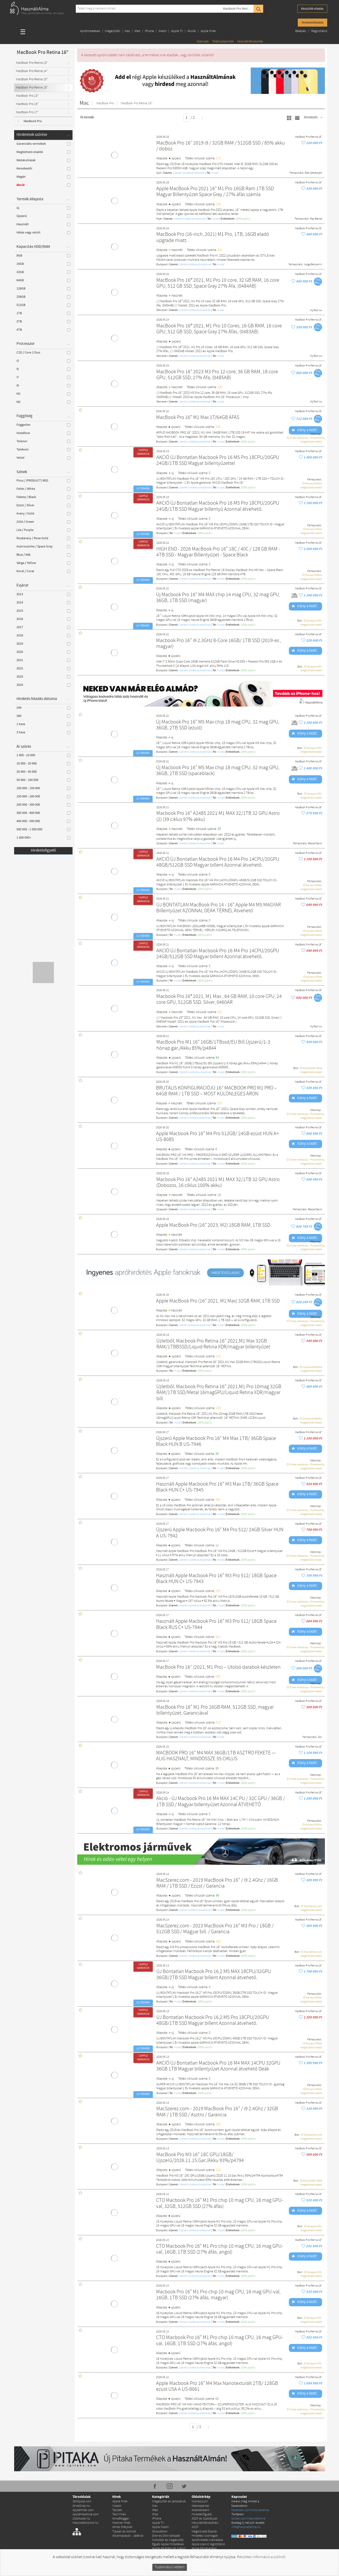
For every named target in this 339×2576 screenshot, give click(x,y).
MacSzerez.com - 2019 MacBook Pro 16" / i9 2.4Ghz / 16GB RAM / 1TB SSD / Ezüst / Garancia (217, 1883)
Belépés (301, 31)
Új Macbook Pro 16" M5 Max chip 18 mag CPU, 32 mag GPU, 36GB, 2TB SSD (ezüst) (217, 725)
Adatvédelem (200, 2510)
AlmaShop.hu (81, 2506)
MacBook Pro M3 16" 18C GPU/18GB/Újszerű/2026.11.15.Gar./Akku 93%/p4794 (200, 2158)
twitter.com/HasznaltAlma (248, 2518)
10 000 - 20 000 (43, 763)
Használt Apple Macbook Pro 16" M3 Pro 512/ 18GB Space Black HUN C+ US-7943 (216, 1579)
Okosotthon (159, 2531)
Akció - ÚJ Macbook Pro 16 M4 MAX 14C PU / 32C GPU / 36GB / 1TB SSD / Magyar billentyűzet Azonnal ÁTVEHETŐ (220, 1802)
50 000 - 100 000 (43, 780)
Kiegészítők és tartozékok (169, 2501)
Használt (43, 224)
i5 (43, 369)
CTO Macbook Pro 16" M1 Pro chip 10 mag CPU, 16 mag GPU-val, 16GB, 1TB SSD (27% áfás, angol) (219, 2249)
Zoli (320, 1737)
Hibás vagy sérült (43, 232)
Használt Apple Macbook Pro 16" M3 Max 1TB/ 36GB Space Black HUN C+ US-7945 (217, 1487)
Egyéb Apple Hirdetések (168, 2544)
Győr (158, 173)
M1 (43, 394)
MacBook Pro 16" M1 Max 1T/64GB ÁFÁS (197, 418)
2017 (43, 627)
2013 (43, 594)
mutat (214, 173)
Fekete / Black (43, 497)
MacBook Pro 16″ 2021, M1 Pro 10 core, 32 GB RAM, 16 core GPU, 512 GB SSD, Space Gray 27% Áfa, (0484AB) (217, 283)
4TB (43, 330)
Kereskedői (43, 168)
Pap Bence (316, 219)
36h (43, 716)
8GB (43, 255)
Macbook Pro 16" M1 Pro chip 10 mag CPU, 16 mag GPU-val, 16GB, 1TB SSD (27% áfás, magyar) (218, 2295)
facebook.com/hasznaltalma (250, 2510)
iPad (137, 31)
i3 (43, 361)
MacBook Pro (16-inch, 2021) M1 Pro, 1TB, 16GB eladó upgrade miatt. (212, 238)
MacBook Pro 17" (27, 112)
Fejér (159, 219)
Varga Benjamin (313, 264)
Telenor (43, 441)
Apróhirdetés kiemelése (207, 2540)
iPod (155, 2514)
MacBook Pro (33, 121)
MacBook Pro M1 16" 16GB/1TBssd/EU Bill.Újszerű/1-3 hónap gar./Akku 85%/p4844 (213, 1045)
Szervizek (203, 41)
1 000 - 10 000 (43, 755)
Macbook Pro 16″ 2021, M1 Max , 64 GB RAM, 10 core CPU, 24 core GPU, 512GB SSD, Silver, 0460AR (219, 1000)
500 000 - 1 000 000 (43, 829)
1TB (43, 313)
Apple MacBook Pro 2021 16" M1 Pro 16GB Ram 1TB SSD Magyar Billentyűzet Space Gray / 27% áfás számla (215, 192)
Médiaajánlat (200, 2506)
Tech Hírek (119, 2514)
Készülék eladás (312, 9)
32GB (43, 272)
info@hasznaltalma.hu (246, 2527)
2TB (43, 321)
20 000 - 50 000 (43, 772)
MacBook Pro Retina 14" (32, 71)
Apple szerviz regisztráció (208, 2544)
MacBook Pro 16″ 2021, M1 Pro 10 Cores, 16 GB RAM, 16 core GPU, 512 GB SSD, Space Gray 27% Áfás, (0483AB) (219, 329)
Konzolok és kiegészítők (168, 2540)
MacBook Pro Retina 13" (32, 63)
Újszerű (43, 216)
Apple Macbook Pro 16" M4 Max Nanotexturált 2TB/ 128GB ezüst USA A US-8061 (217, 2387)
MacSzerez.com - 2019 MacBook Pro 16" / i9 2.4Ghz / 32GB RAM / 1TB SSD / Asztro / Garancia (217, 2112)
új (43, 208)
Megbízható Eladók (204, 2531)
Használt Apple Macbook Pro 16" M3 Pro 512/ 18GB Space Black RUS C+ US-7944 (216, 1625)
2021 (43, 660)
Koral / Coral (43, 571)
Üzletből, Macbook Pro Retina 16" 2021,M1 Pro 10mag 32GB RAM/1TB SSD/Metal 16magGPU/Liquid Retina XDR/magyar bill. (218, 1393)
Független (43, 425)
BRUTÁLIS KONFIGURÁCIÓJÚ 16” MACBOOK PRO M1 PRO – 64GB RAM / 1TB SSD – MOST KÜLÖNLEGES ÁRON (216, 1091)
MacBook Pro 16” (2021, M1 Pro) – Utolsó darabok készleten (218, 1667)
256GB (43, 297)
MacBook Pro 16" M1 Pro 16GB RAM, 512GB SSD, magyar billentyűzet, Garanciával (215, 1710)
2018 (43, 635)
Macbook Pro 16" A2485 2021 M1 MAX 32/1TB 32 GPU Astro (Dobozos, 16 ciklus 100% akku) (218, 1183)
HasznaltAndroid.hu (85, 2523)
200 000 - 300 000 (43, 805)
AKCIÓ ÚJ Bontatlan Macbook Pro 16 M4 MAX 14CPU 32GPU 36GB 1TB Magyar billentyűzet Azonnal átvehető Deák (218, 2066)
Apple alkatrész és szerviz (169, 2548)
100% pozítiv (242, 219)
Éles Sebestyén (313, 173)
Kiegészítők (112, 31)
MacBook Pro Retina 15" (32, 79)
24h (43, 708)
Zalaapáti (161, 843)
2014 (43, 602)
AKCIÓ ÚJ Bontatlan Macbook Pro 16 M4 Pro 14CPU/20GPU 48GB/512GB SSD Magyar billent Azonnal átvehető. (217, 862)
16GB (43, 264)
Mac (127, 31)
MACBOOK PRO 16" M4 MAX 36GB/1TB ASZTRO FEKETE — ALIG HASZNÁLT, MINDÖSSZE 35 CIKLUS (216, 1756)
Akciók (191, 31)
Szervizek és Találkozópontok (203, 2568)
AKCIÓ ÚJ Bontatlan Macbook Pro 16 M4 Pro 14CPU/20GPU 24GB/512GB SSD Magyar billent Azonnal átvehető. (217, 954)
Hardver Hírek (121, 2523)
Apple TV (177, 31)
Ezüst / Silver (43, 505)
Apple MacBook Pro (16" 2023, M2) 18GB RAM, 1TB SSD (213, 1225)
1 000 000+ (43, 838)
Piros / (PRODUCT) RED (43, 480)
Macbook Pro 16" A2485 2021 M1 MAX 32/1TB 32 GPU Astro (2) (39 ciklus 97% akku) (218, 817)
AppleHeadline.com (86, 2514)
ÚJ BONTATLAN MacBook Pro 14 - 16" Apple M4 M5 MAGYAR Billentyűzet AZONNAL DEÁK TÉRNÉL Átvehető (218, 908)
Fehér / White (43, 489)
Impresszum (200, 2501)
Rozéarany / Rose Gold (43, 538)
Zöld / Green (43, 522)
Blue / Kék (43, 555)
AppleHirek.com (83, 2510)
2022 (43, 668)
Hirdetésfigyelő (43, 850)
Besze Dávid (315, 843)
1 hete (43, 724)
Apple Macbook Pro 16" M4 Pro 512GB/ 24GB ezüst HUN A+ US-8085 (217, 1137)
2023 (43, 677)
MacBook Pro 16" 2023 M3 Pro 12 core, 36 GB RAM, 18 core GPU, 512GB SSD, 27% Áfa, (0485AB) (217, 375)
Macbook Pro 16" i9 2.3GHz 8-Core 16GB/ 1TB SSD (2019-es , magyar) (218, 644)
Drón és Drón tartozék (166, 2536)
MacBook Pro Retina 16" (238, 9)
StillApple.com (82, 2501)
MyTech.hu (316, 310)
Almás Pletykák (122, 2527)
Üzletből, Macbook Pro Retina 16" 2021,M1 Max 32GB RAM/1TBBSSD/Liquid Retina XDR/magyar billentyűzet (213, 1344)
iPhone (149, 31)
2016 (43, 619)
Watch (162, 31)
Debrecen (161, 310)
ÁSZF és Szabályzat (204, 2518)
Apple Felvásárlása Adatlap (204, 2550)
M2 (43, 402)
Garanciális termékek (43, 144)
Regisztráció (319, 31)
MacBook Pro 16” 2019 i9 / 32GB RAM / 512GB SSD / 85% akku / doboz (220, 146)
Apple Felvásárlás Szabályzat (203, 2559)
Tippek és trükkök (124, 2531)
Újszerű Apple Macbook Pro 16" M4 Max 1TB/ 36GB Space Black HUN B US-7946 (216, 1442)
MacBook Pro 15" (27, 104)
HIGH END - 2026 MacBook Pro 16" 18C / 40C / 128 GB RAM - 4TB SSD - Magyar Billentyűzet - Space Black (218, 552)
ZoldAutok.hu (81, 2518)
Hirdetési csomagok (205, 2536)
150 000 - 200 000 (43, 796)
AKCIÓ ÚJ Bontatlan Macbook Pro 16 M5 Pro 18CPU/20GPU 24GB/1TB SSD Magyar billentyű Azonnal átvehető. (217, 506)
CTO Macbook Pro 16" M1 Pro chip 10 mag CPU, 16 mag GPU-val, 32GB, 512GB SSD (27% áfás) (219, 2204)
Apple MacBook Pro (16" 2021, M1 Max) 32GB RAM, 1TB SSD (218, 1301)
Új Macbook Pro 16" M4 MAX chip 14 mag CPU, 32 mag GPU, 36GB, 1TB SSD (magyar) (218, 598)
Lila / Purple (43, 530)
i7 (43, 377)
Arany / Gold (43, 513)
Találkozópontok (223, 41)
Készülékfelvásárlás (250, 41)
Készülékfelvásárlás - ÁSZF (205, 2525)
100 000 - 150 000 (43, 788)
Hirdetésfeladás (312, 22)
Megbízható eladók (43, 152)
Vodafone (43, 433)
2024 (43, 685)
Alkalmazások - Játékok (128, 2536)
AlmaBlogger (120, 2518)
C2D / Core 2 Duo (43, 352)
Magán (43, 177)
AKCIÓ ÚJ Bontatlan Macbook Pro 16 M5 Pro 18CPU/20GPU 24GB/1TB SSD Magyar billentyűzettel (217, 461)
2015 (43, 611)
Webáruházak (43, 160)
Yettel (43, 458)
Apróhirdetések (90, 31)
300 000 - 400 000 (43, 813)
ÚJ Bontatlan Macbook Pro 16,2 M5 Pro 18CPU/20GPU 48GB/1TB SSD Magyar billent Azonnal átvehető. (212, 2021)
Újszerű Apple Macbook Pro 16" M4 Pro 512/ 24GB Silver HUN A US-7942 (219, 1533)
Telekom (43, 449)
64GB (43, 280)
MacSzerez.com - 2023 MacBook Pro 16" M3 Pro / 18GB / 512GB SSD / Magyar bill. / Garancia (215, 1929)
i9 (43, 385)
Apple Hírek (208, 31)
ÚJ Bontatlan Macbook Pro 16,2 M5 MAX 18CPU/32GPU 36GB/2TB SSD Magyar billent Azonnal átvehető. (213, 1975)
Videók (116, 2506)
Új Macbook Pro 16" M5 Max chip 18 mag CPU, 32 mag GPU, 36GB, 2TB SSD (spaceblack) (217, 771)
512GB (43, 305)
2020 (43, 652)
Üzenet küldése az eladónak (189, 173)
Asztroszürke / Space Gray (43, 546)
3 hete (43, 732)
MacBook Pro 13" (27, 96)
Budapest (162, 264)
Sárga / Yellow (43, 563)
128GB (43, 288)
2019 (43, 644)
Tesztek (117, 2510)
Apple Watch (160, 2527)
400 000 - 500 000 (43, 821)
